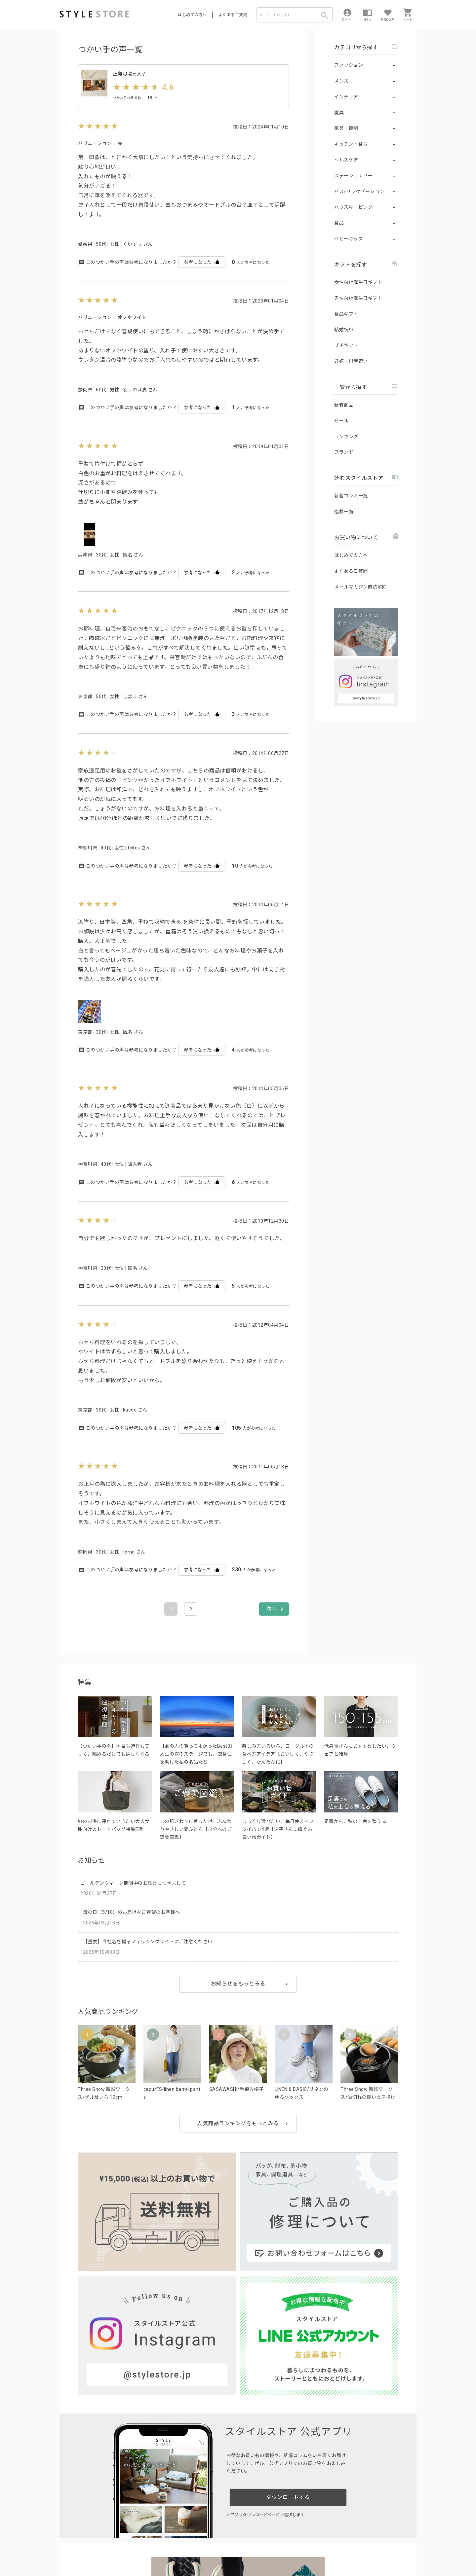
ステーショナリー (353, 175)
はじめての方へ (192, 15)
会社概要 (279, 2550)
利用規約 (68, 2550)
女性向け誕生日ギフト (358, 282)
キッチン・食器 (351, 144)
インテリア (346, 96)
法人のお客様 (151, 2535)
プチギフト (346, 345)
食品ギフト (346, 314)
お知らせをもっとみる (238, 2002)
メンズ (341, 81)
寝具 (339, 112)
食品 (339, 223)
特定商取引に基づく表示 (243, 2550)
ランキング (346, 436)
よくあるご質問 (233, 15)
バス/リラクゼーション (359, 191)
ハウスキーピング (353, 207)
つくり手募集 (185, 2535)
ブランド (343, 452)
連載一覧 (343, 511)
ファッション (348, 65)
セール (341, 420)
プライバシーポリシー (101, 2550)
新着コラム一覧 (351, 495)
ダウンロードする (288, 2330)
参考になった (202, 280)
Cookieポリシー (201, 2550)
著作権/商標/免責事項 (81, 2559)
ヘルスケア (346, 159)
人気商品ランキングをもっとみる (238, 2142)
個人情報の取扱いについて (157, 2550)
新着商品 (343, 405)
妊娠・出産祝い (351, 361)
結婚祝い (343, 329)
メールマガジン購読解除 (360, 587)
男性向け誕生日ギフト (358, 298)
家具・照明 (346, 128)
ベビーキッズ (348, 238)
